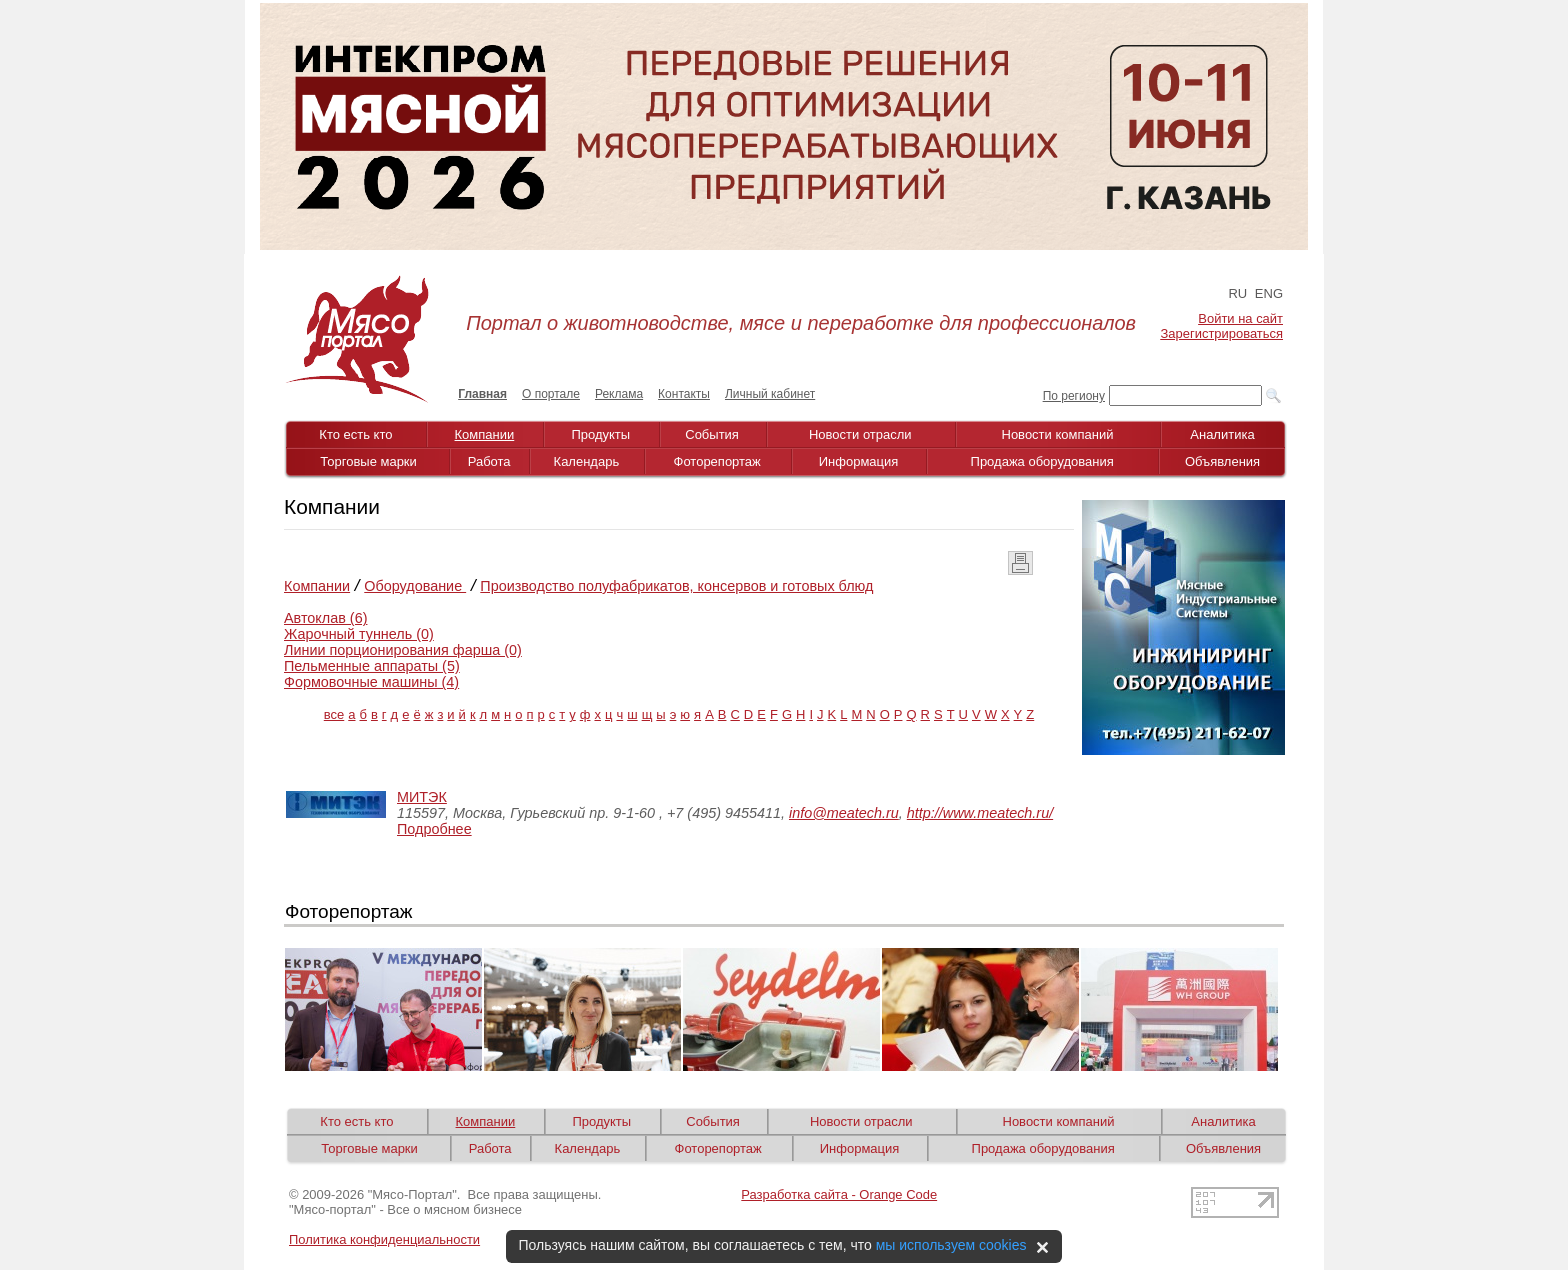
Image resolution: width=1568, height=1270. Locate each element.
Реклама (619, 394)
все (334, 714)
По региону (1074, 396)
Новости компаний (1058, 434)
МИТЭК (422, 797)
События (712, 434)
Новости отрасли (860, 434)
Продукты (600, 434)
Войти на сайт (1240, 318)
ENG (1269, 293)
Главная (482, 394)
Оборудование (415, 586)
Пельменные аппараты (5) (372, 666)
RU (1237, 293)
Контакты (684, 394)
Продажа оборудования (1042, 461)
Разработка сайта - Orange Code (839, 1194)
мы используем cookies (951, 1245)
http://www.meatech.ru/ (980, 813)
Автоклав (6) (325, 618)
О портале (551, 394)
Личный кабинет (770, 394)
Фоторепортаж (717, 461)
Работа (489, 461)
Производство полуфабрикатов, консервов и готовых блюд (676, 586)
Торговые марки (368, 461)
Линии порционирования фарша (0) (403, 650)
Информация (859, 461)
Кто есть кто (355, 434)
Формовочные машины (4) (371, 682)
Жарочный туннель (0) (359, 634)
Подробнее (434, 829)
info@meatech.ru (844, 813)
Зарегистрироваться (1222, 333)
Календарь (587, 461)
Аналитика (1222, 434)
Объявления (1222, 461)
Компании (485, 434)
